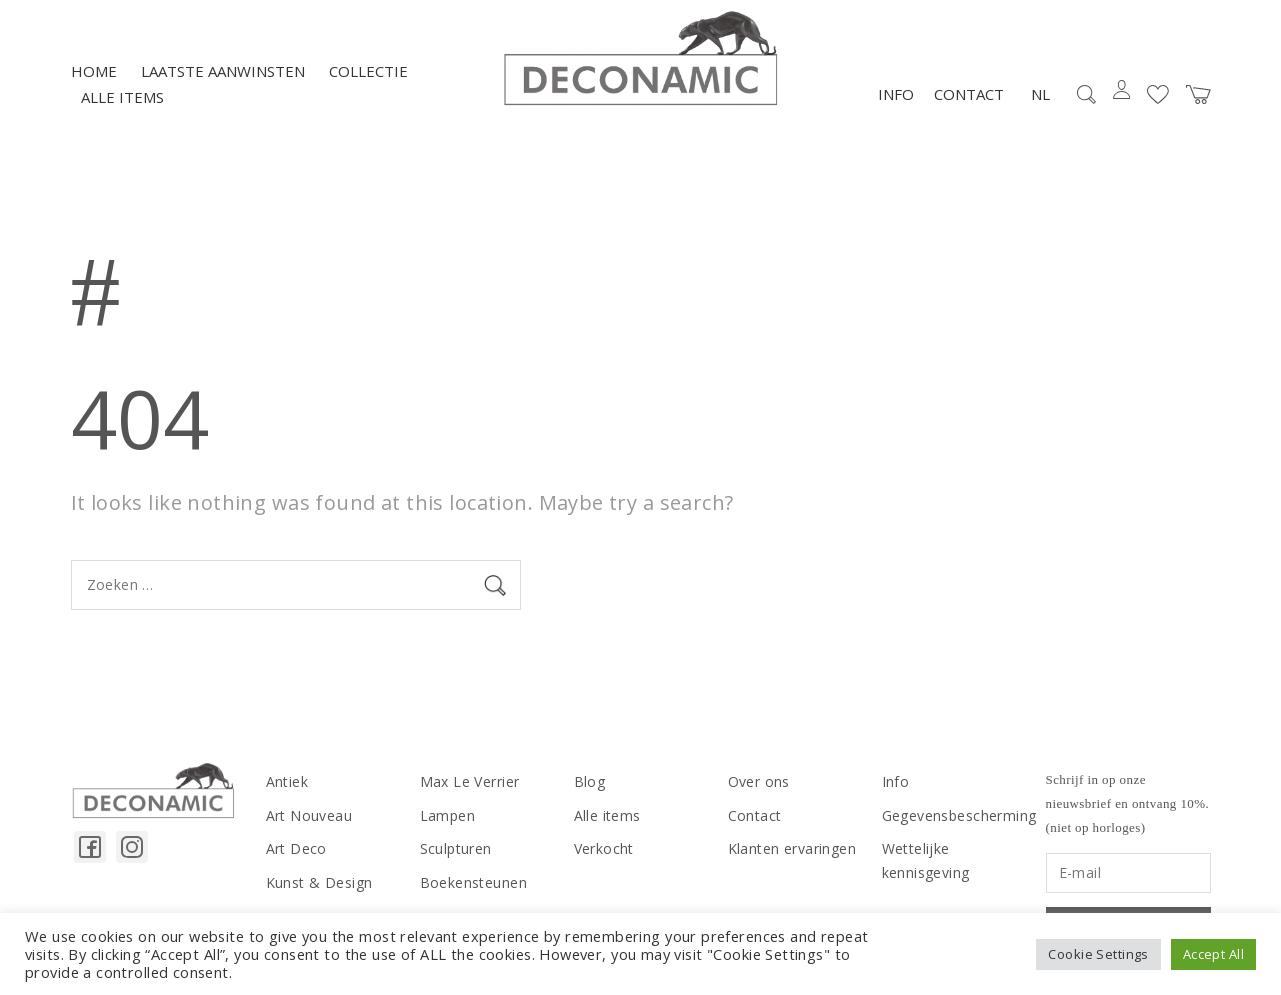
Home (94, 71)
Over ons (759, 781)
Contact (969, 94)
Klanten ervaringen (792, 848)
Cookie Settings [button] (1098, 954)
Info (896, 94)
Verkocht (604, 848)
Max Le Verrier (470, 781)
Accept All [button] (1213, 954)
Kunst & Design (319, 882)
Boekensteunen (473, 882)
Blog (590, 781)
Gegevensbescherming (959, 815)
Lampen (448, 815)
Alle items (122, 97)
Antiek (287, 781)
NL (1040, 94)
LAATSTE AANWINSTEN (223, 71)
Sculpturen (456, 848)
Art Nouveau (309, 815)
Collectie (368, 71)
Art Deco (296, 848)
